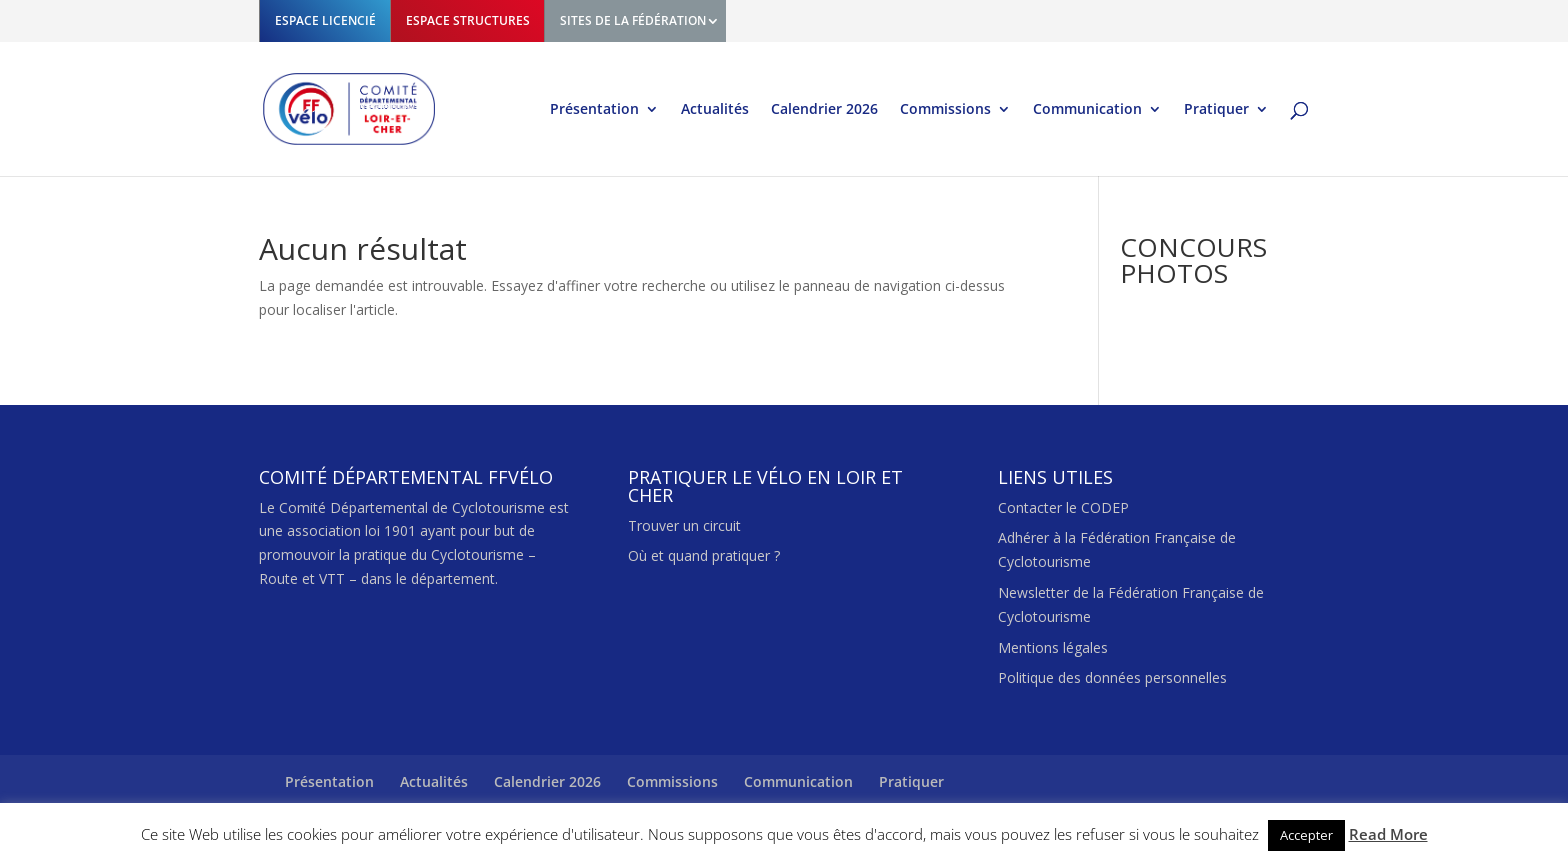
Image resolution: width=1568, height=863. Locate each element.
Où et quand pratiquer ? (704, 555)
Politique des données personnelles (1112, 677)
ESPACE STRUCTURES (468, 20)
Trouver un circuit (684, 525)
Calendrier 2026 (824, 110)
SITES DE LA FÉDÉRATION (633, 20)
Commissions (945, 110)
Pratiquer (1216, 110)
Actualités (715, 110)
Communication (1087, 110)
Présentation (594, 110)
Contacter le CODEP (1063, 507)
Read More (1388, 834)
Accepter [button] (1306, 835)
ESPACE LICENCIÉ (325, 20)
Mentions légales (1053, 647)
